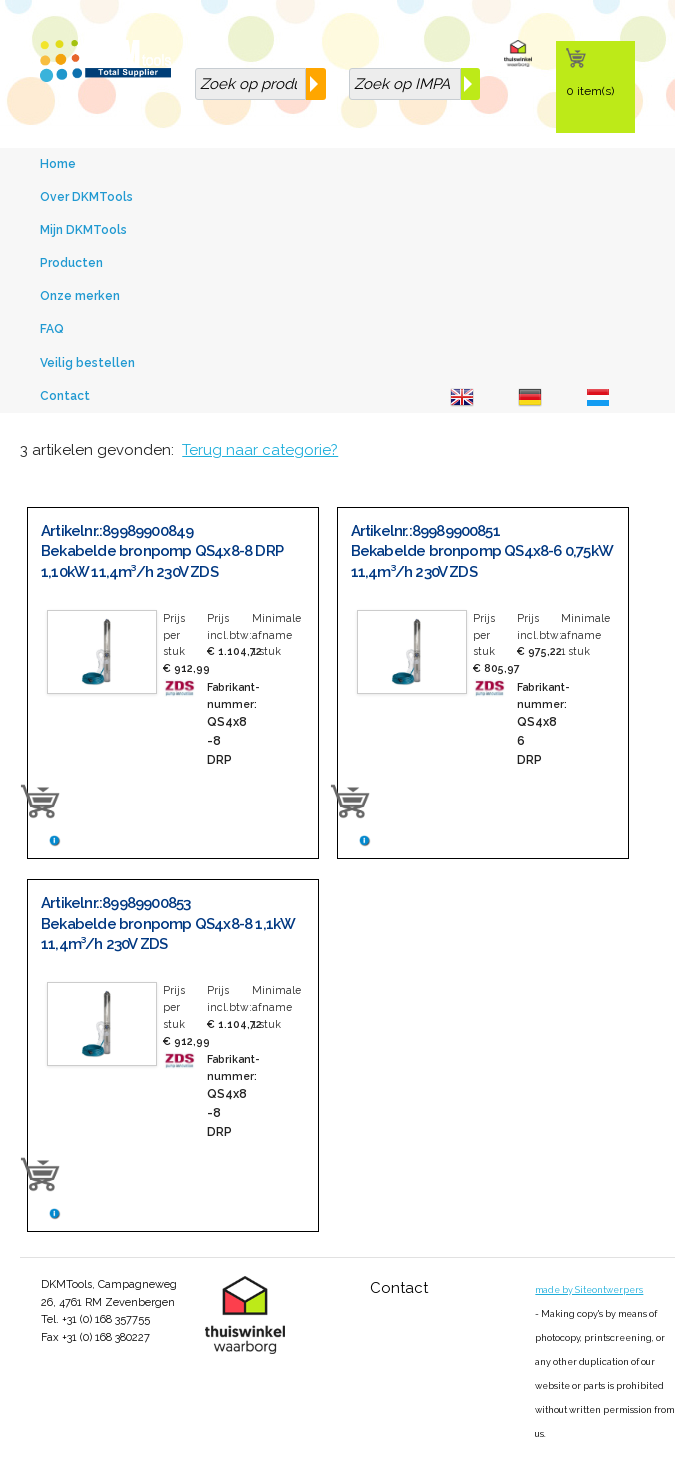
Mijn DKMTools (83, 230)
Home (58, 164)
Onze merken (80, 296)
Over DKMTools (86, 197)
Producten (71, 263)
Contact (65, 396)
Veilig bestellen (87, 363)
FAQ (52, 329)
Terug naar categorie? (260, 450)
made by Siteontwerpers (589, 1290)
